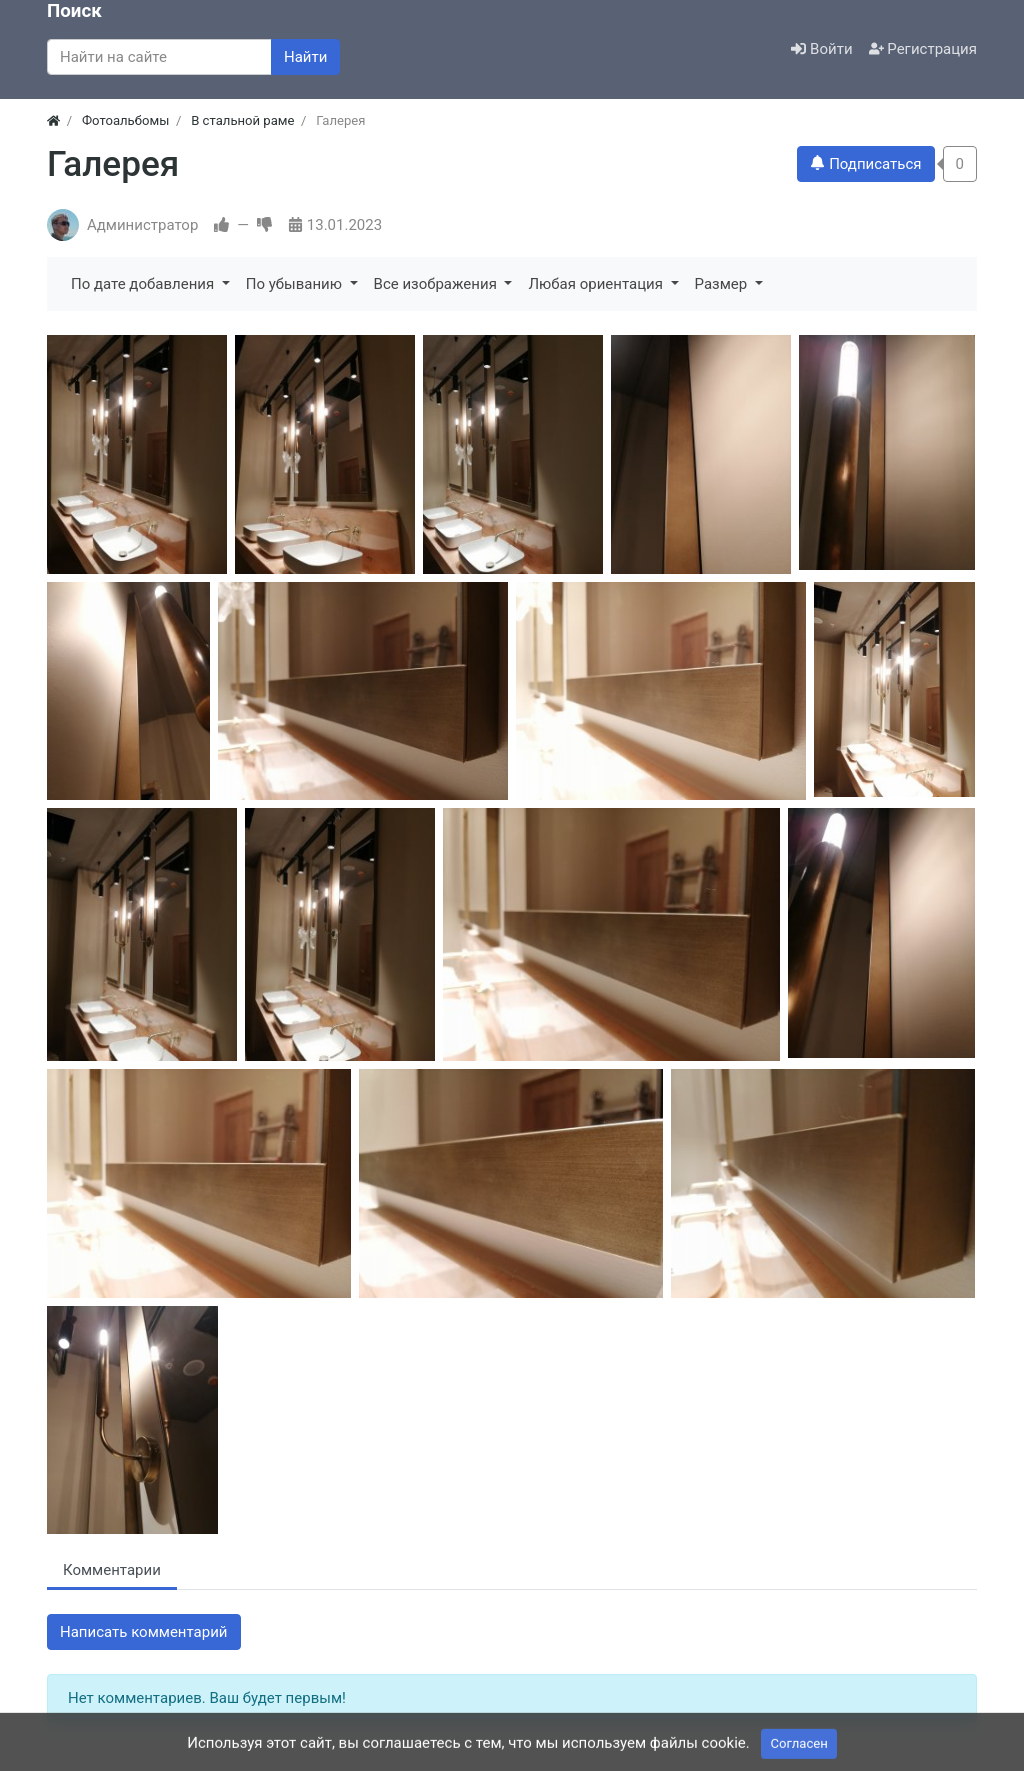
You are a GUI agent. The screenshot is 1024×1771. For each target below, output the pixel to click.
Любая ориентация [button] (597, 284)
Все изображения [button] (437, 284)
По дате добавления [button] (144, 284)
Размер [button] (723, 284)
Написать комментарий (144, 1632)
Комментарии (112, 1570)
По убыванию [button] (296, 284)
